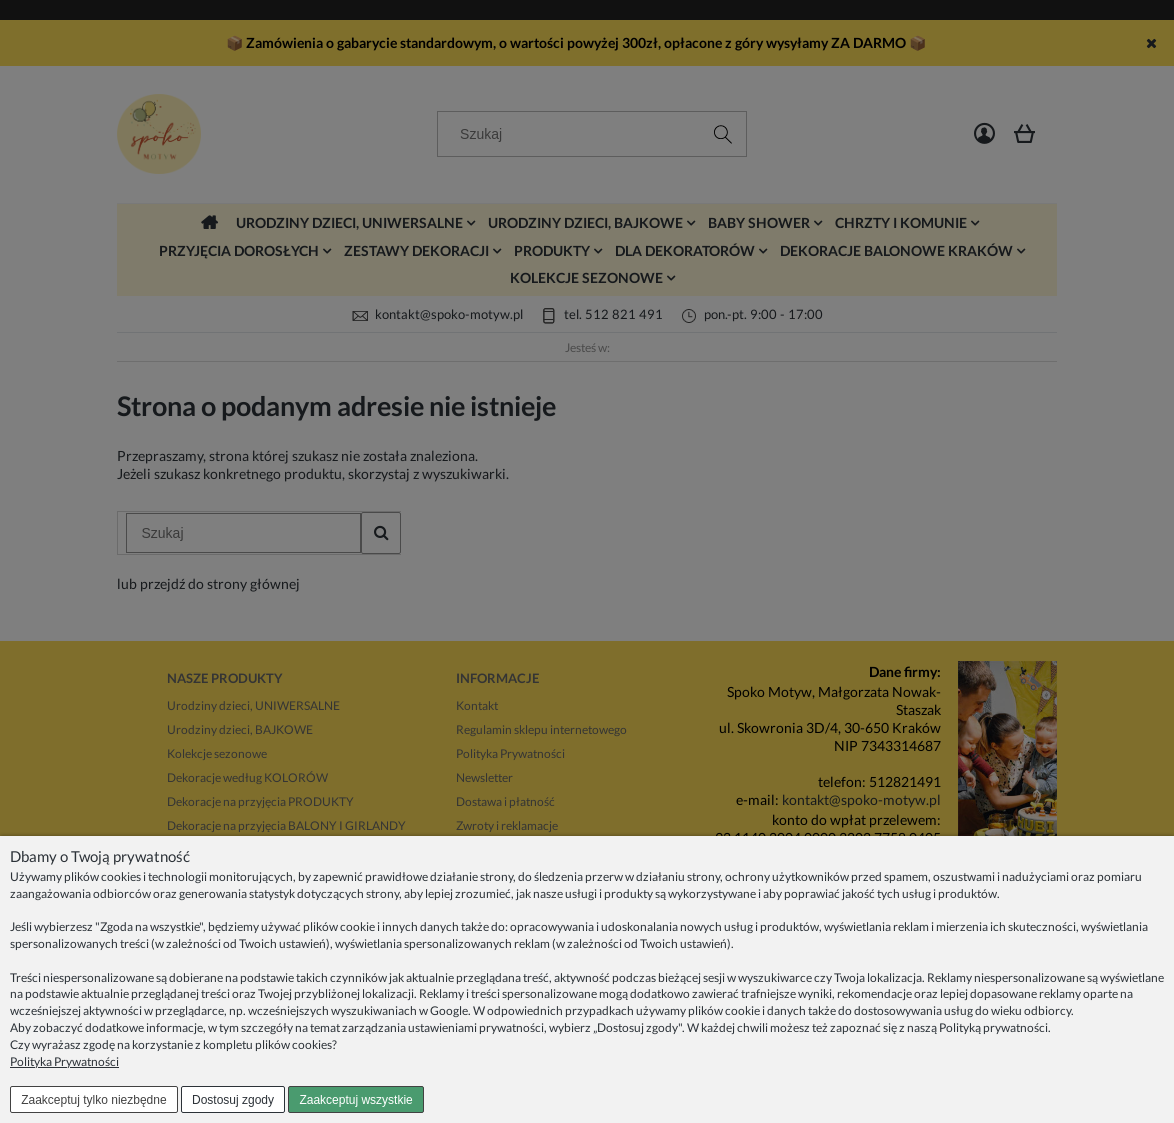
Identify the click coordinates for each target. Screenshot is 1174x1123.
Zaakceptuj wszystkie (355, 1100)
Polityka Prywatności (64, 1061)
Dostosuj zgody (233, 1100)
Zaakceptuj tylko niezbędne (93, 1100)
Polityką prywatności (993, 1027)
